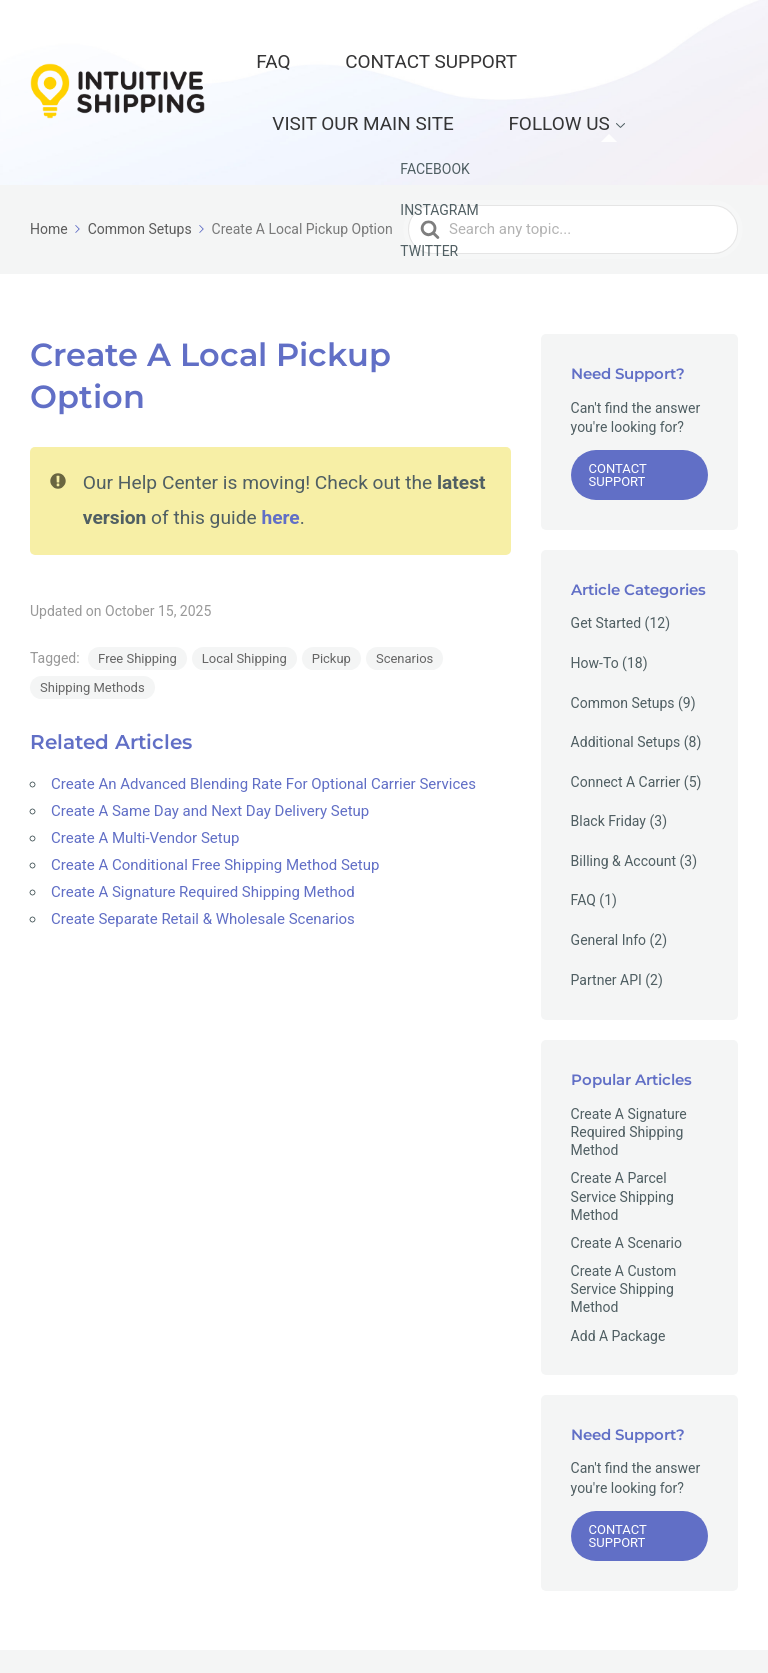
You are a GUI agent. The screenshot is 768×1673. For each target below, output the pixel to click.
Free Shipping (137, 595)
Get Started (606, 560)
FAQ (258, 45)
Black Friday (608, 758)
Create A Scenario (626, 1180)
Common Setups (623, 639)
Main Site (583, 1630)
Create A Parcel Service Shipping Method (622, 1133)
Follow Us (301, 76)
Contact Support (372, 45)
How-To (595, 600)
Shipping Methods (92, 624)
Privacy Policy (675, 1630)
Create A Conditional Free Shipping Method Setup (215, 802)
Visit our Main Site (544, 45)
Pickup (331, 595)
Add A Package (618, 1273)
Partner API (606, 917)
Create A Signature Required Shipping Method (203, 829)
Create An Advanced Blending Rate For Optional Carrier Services (263, 721)
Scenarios (404, 595)
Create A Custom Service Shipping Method (624, 1226)
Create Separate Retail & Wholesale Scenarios (203, 856)
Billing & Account (623, 798)
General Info (608, 877)
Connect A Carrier (626, 719)
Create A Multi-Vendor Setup (145, 775)
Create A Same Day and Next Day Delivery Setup (210, 748)
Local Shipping (244, 595)
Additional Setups (626, 679)
